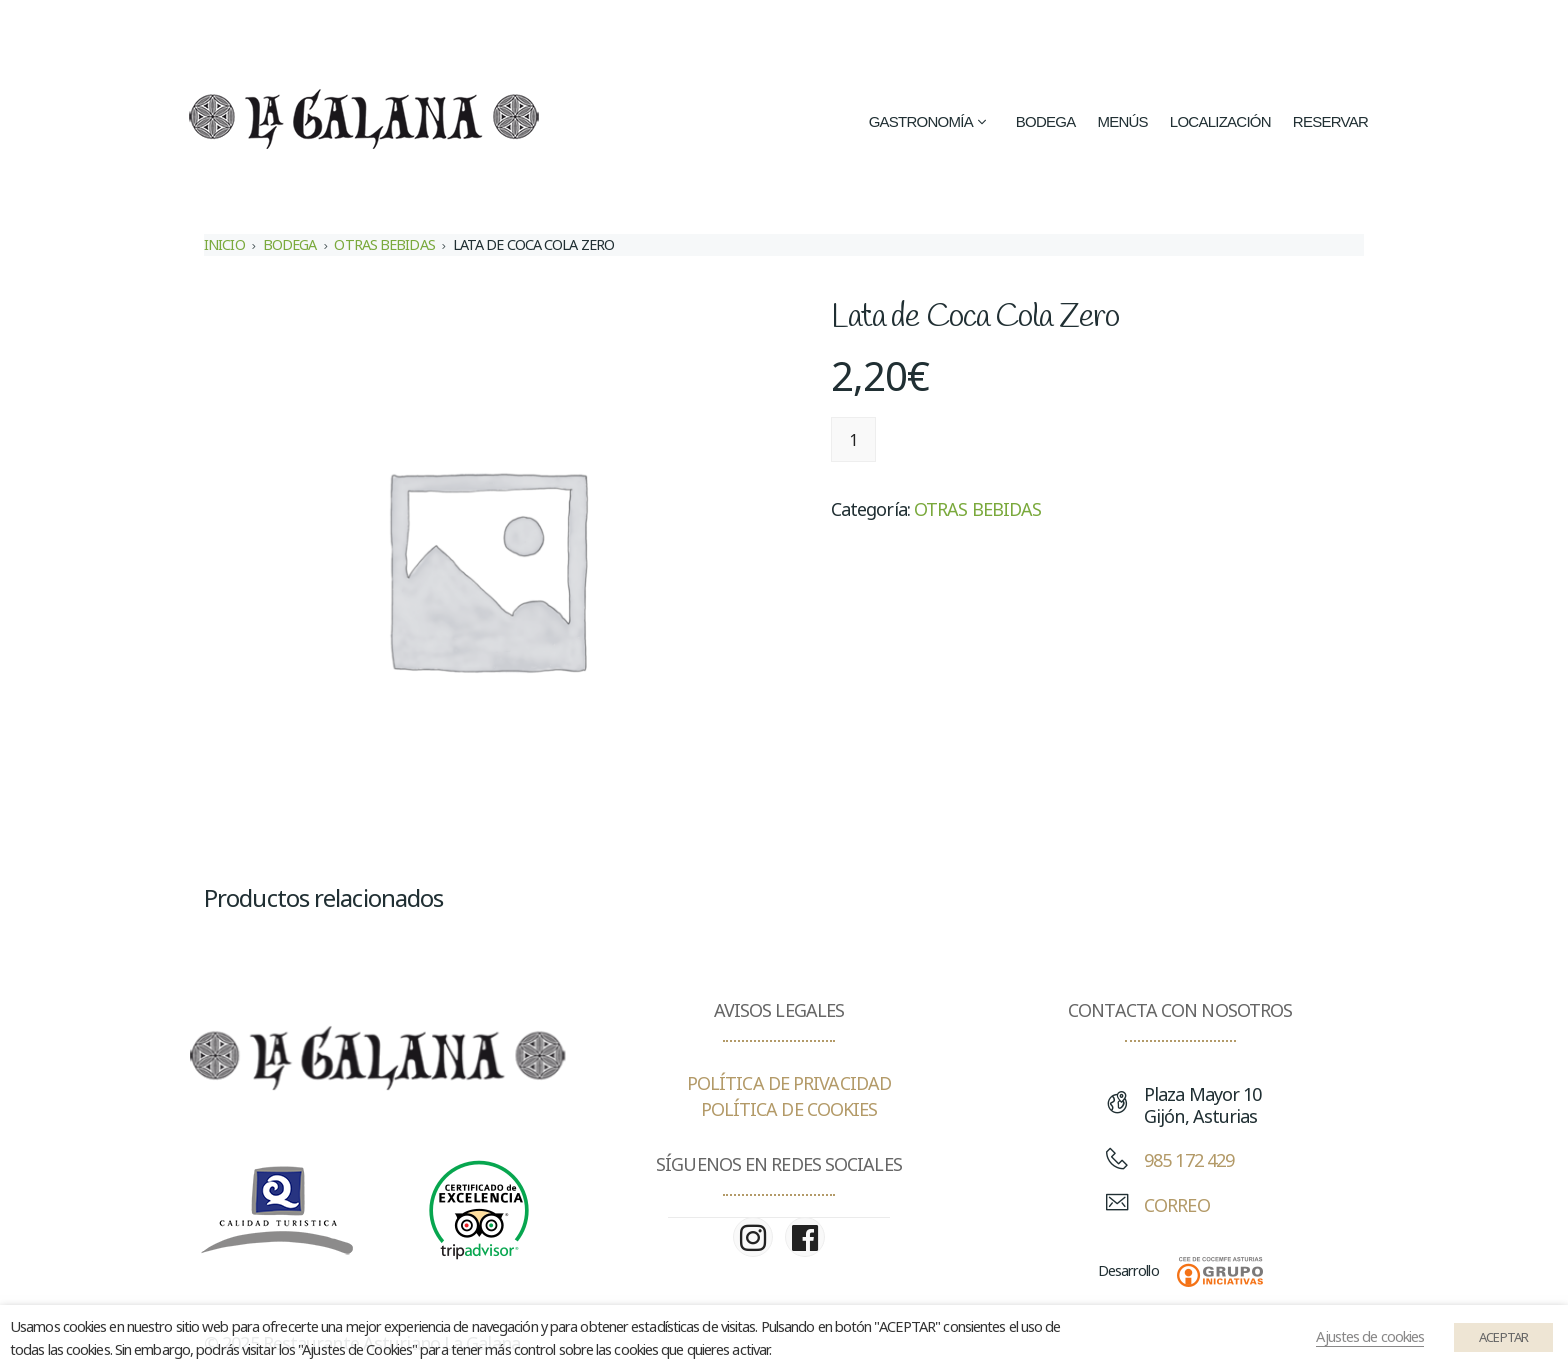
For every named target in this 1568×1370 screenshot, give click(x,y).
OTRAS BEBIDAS (384, 244)
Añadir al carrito (972, 439)
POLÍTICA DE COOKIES (789, 1109)
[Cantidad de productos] (853, 439)
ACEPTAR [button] (1503, 1337)
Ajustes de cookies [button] (1370, 1336)
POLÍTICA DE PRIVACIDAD (789, 1083)
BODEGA (290, 244)
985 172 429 (1189, 1160)
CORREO (1177, 1205)
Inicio (224, 244)
